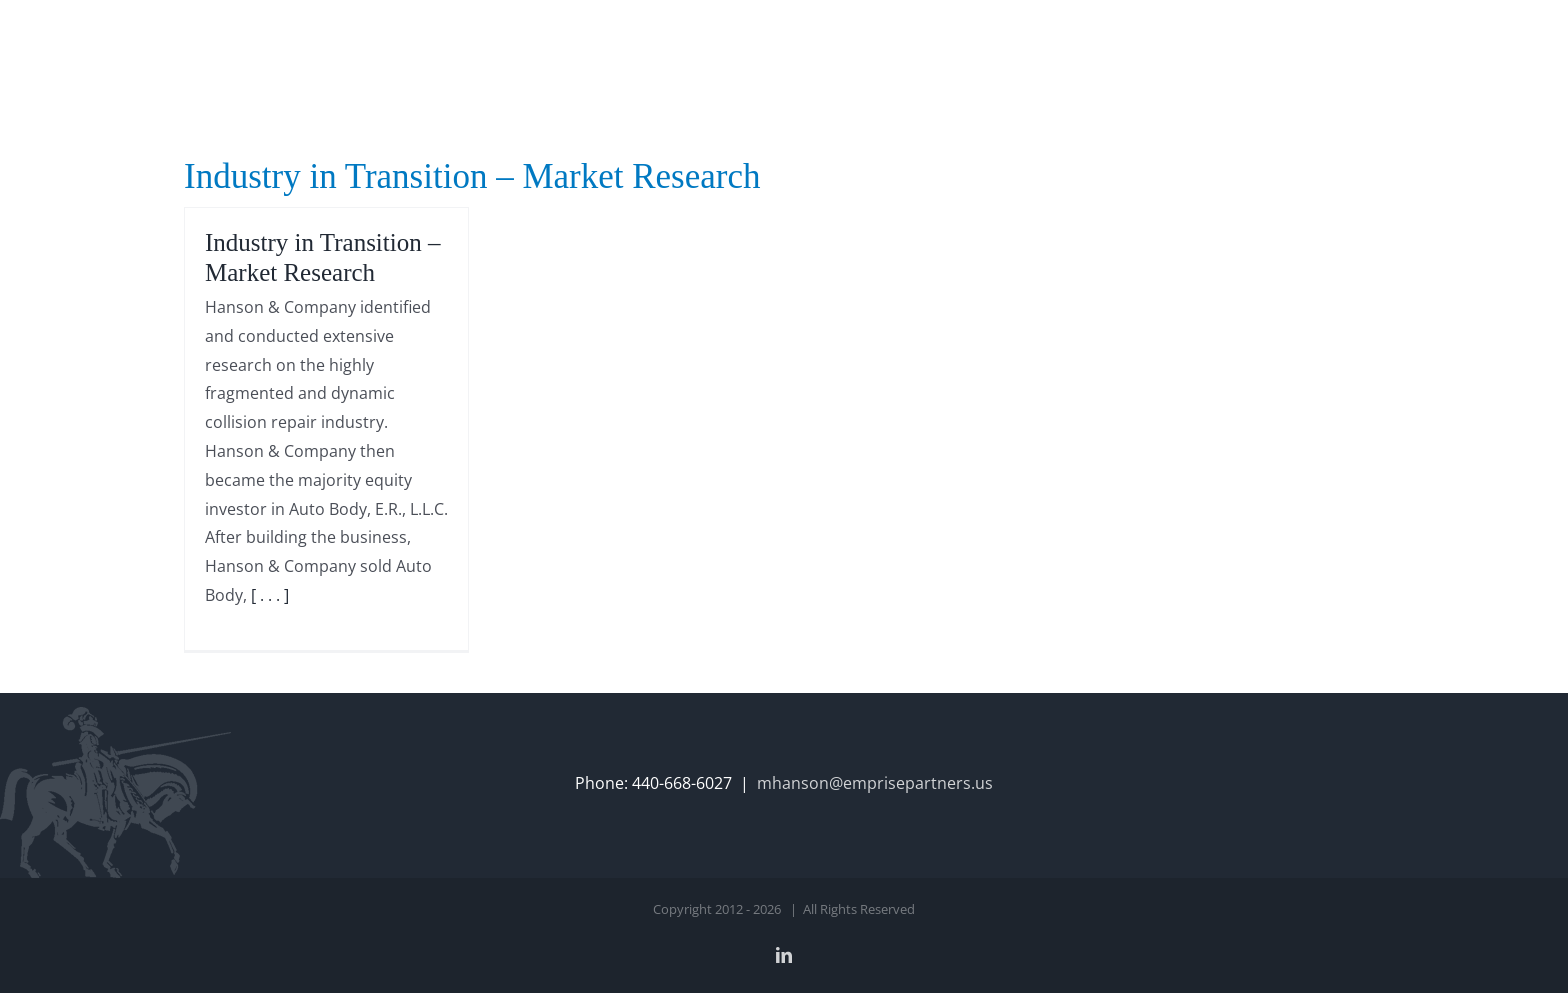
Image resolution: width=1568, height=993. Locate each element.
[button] (1352, 42)
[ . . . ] (270, 595)
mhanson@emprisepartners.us (875, 783)
